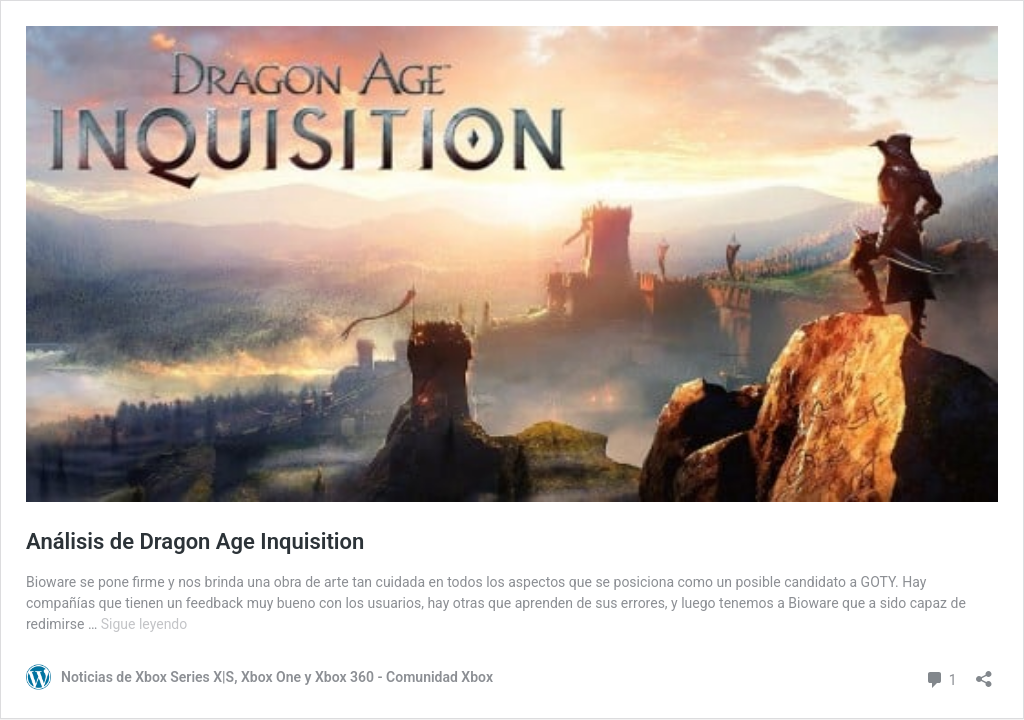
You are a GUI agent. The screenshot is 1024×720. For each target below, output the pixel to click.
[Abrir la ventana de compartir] (984, 672)
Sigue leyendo (144, 624)
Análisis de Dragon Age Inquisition (195, 541)
